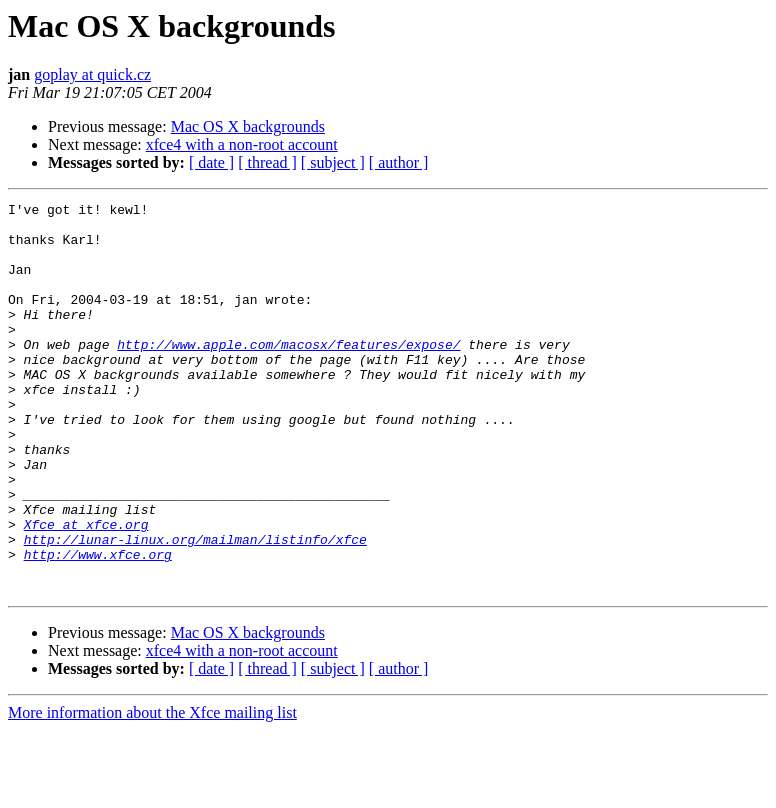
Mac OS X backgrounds (248, 126)
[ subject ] (333, 162)
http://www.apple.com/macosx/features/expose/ (288, 374)
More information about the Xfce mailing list (152, 790)
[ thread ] (267, 162)
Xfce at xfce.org (86, 590)
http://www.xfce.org (98, 626)
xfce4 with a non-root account (242, 144)
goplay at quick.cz (92, 74)
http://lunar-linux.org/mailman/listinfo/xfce (195, 608)
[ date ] (211, 162)
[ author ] (399, 162)
